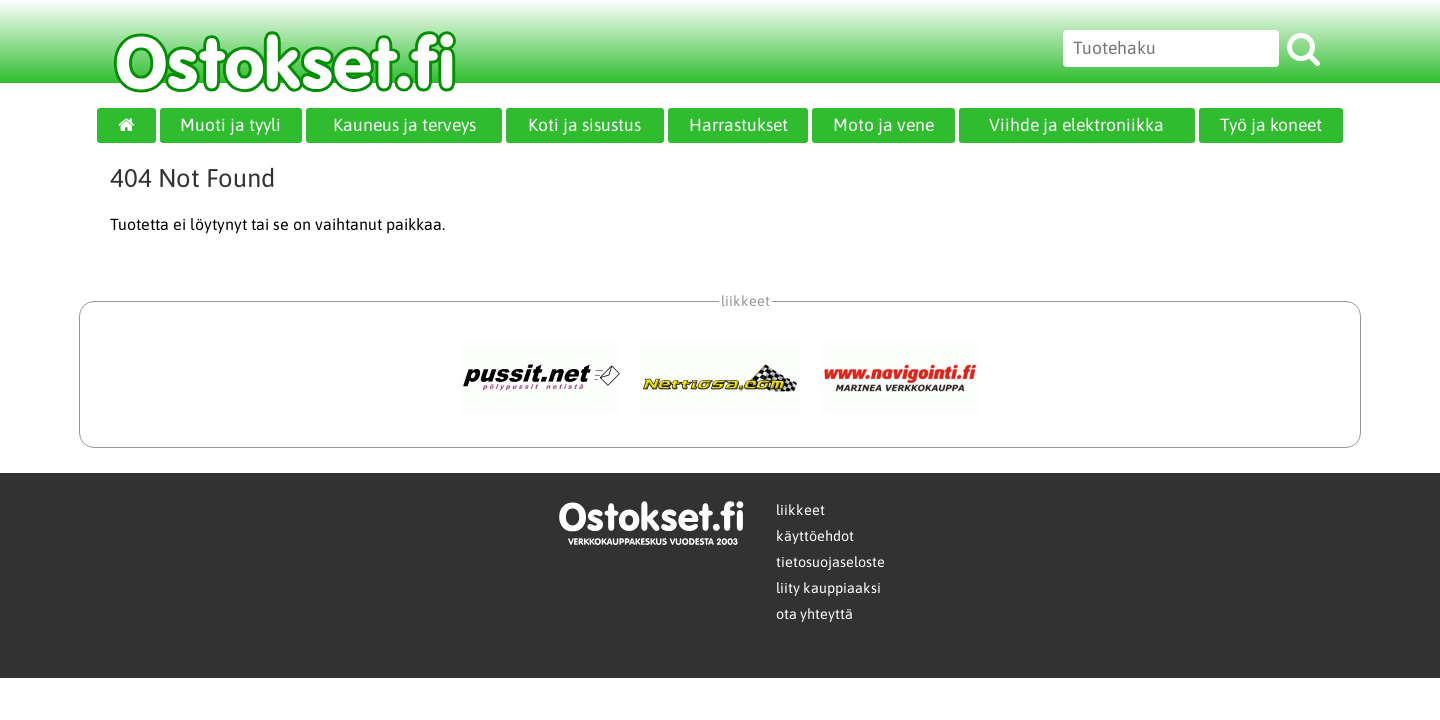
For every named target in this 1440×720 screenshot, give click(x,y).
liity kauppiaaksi (828, 588)
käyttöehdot (815, 536)
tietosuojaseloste (830, 562)
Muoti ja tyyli (230, 125)
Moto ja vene (883, 125)
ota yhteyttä (814, 614)
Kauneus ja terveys (404, 125)
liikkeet (800, 510)
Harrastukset (738, 125)
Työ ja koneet (1271, 125)
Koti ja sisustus (584, 125)
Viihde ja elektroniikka (1076, 125)
